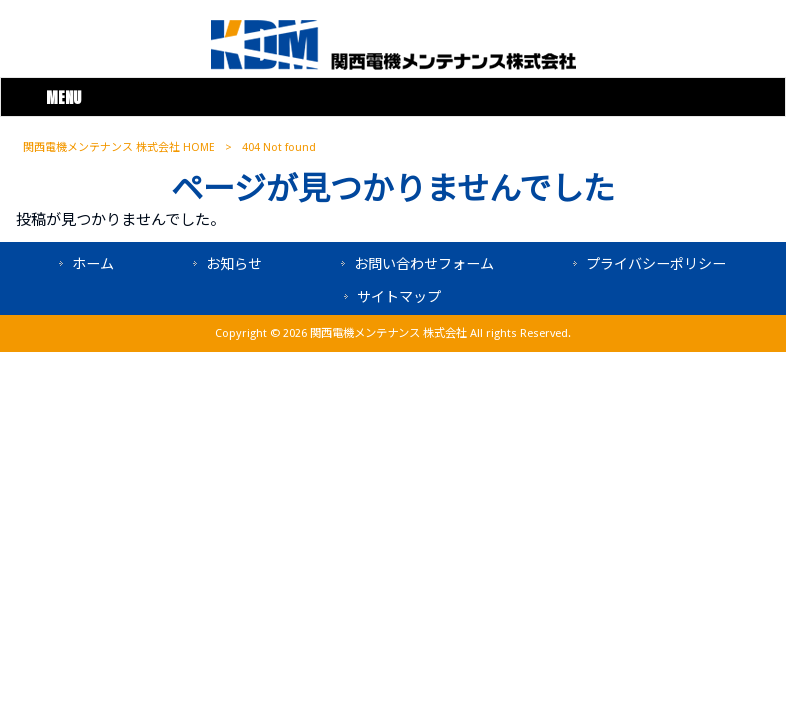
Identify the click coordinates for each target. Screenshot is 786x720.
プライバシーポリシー (656, 264)
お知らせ (234, 264)
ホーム (93, 264)
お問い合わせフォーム (424, 264)
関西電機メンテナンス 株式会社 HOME (119, 147)
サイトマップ (399, 297)
